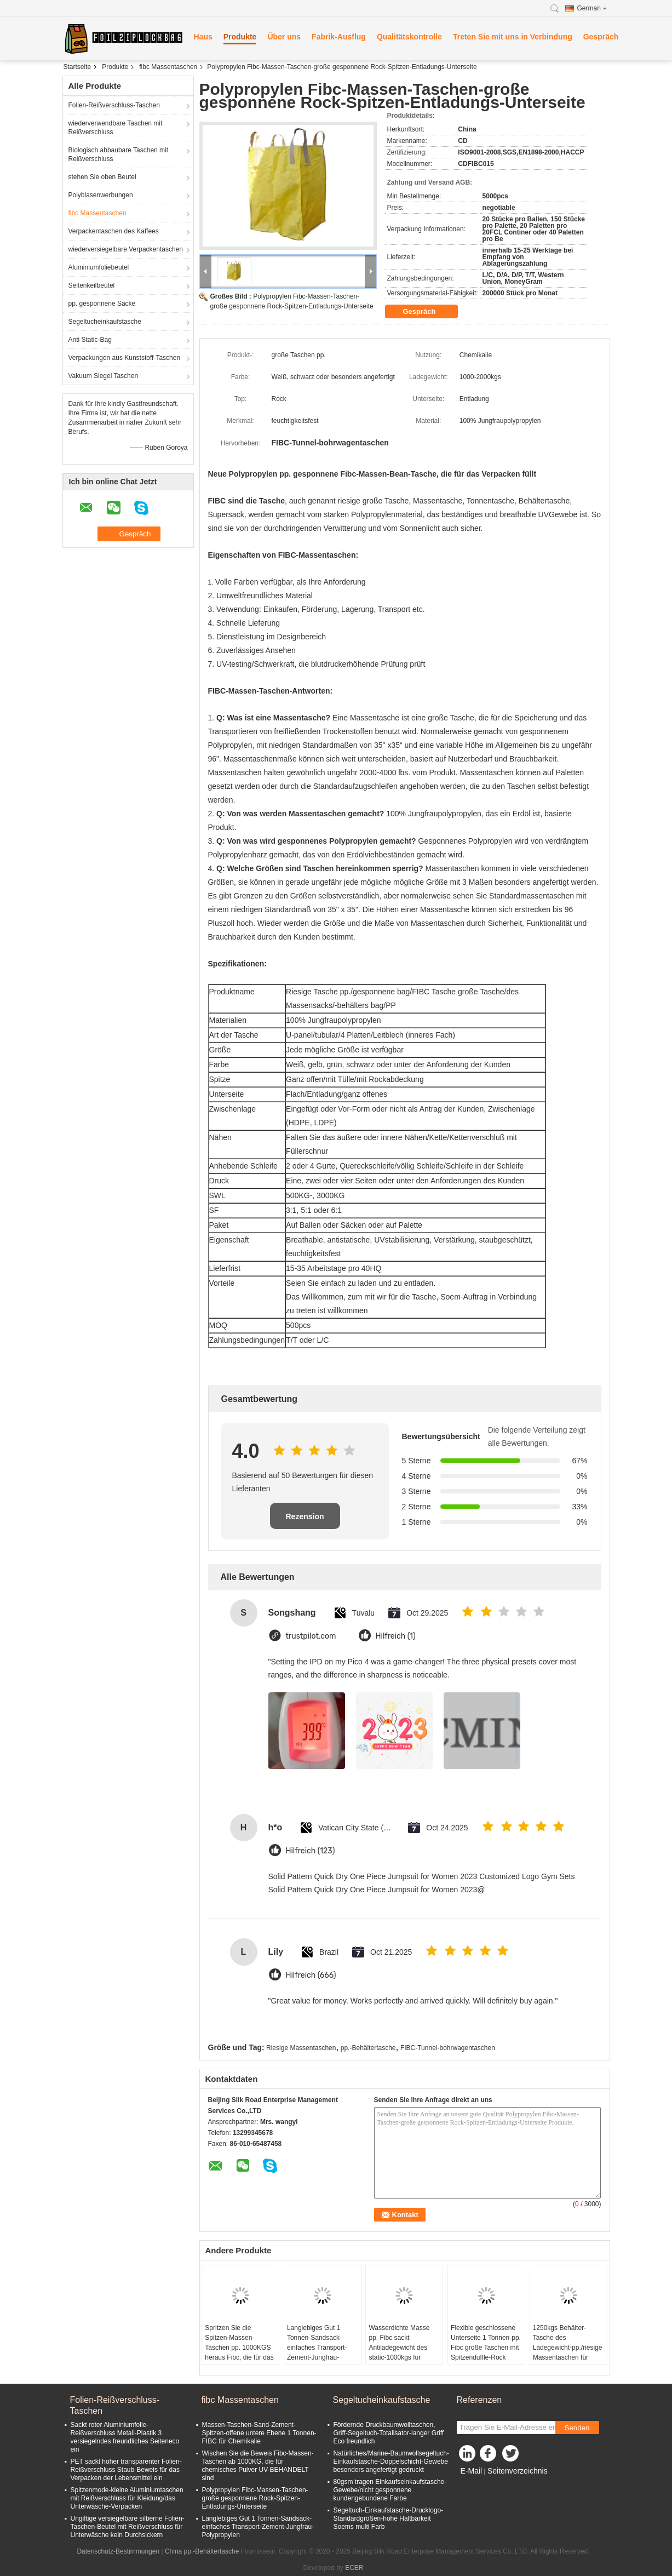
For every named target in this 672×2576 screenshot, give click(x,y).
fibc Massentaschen (168, 67)
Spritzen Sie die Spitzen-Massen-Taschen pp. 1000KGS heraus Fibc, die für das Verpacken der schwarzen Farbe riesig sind (239, 2357)
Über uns (284, 36)
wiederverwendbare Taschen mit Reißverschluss (115, 127)
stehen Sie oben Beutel (102, 177)
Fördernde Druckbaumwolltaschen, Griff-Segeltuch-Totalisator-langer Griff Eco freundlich (389, 2433)
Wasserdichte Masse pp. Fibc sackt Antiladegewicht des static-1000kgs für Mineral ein (399, 2347)
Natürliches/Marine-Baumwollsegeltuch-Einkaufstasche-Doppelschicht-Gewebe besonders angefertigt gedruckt (391, 2461)
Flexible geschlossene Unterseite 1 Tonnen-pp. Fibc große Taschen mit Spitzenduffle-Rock (486, 2342)
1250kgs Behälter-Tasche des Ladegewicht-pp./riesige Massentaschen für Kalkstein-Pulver (567, 2347)
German (592, 8)
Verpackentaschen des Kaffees (113, 231)
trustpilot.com (311, 1636)
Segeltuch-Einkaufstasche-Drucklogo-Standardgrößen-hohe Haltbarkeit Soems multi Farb (389, 2518)
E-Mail (472, 2470)
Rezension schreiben (304, 1520)
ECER (354, 2568)
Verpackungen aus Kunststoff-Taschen (124, 358)
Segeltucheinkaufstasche (104, 321)
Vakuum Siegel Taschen (103, 376)
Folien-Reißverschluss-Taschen (114, 105)
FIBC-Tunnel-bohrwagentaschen (447, 2048)
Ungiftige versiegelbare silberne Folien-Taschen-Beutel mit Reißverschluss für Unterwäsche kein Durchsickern (128, 2527)
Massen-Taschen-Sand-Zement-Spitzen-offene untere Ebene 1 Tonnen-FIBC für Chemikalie (259, 2433)
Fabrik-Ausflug (339, 36)
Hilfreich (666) (311, 1975)
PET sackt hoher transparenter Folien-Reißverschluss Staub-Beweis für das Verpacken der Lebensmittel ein (126, 2470)
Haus (203, 36)
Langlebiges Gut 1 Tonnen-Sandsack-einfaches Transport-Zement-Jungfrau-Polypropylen (317, 2347)
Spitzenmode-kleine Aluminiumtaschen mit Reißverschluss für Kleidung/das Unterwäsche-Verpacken (127, 2498)
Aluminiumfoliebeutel (98, 267)
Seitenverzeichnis (517, 2470)
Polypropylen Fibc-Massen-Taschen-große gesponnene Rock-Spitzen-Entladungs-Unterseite (255, 2498)
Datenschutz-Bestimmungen (118, 2551)
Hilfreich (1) (396, 1636)
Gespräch (601, 37)
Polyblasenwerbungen (100, 195)
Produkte (240, 36)
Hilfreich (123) (310, 1851)
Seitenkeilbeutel (91, 285)
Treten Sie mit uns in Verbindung (512, 36)
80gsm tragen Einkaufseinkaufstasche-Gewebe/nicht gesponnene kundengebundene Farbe (390, 2490)
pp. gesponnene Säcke (102, 303)
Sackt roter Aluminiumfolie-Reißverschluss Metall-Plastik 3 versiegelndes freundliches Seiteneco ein (125, 2437)
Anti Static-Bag (90, 340)
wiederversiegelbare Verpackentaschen (125, 249)
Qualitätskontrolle (409, 36)
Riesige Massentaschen (301, 2048)
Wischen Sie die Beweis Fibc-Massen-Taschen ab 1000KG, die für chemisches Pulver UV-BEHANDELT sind (258, 2465)
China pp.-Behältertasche (202, 2551)
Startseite (77, 67)
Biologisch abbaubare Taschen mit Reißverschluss (118, 154)
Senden (577, 2428)
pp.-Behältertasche (368, 2048)
